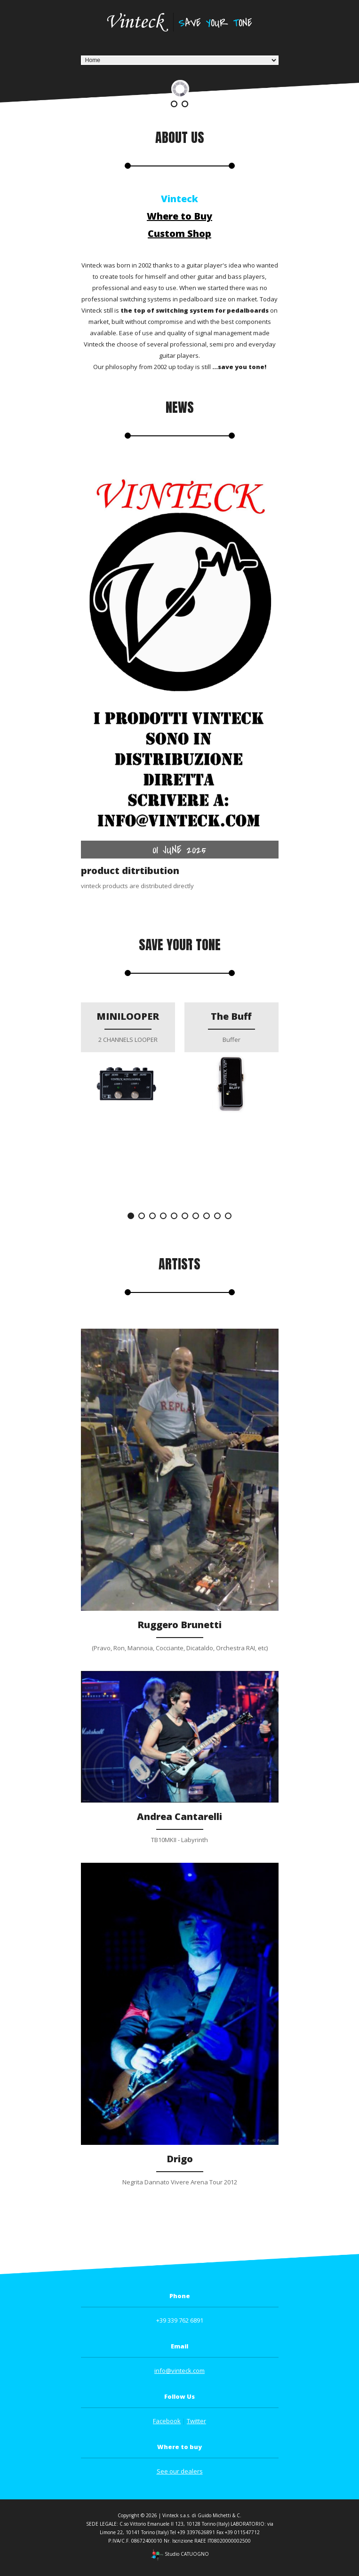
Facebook (167, 2421)
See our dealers (180, 2471)
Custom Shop (179, 233)
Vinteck (179, 198)
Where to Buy (179, 216)
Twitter (196, 2421)
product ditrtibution (130, 870)
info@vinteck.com (179, 2370)
